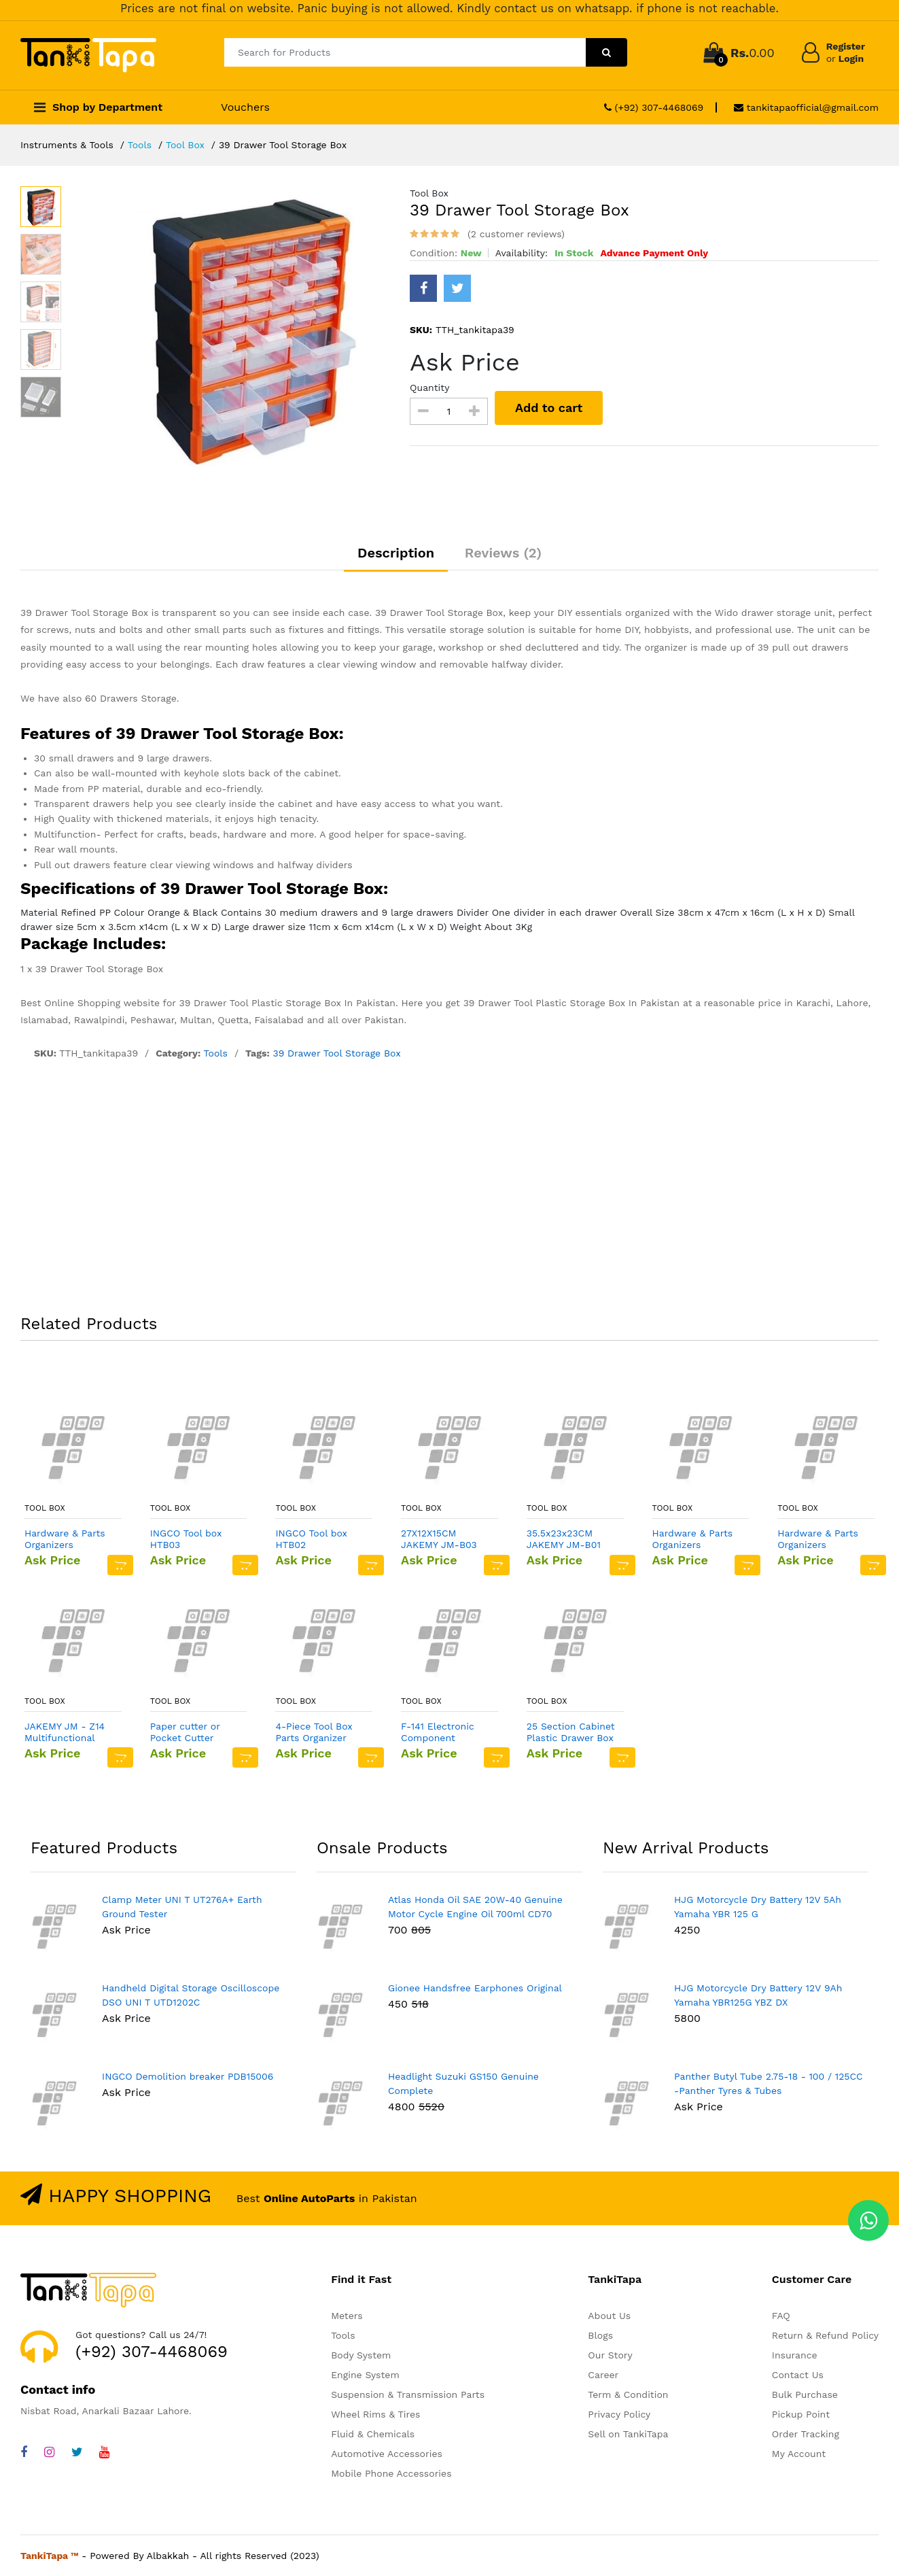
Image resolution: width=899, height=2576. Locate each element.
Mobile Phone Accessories (391, 2473)
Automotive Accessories (386, 2453)
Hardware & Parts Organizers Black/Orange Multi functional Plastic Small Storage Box (68, 1539)
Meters (346, 2315)
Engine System (365, 2374)
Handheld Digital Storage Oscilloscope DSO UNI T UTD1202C (190, 1995)
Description (395, 553)
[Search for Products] (405, 52)
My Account (799, 2453)
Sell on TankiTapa (628, 2433)
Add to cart (548, 407)
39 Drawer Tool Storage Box (336, 1053)
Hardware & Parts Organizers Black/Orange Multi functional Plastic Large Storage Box (821, 1539)
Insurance (794, 2355)
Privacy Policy (619, 2414)
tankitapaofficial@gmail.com (806, 107)
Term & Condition (628, 2394)
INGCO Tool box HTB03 (186, 1539)
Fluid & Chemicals (373, 2433)
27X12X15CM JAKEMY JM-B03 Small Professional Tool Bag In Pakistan (444, 1539)
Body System (361, 2355)
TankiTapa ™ (49, 2555)
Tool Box (185, 144)
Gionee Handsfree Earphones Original (475, 1987)
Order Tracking (805, 2433)
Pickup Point (801, 2414)
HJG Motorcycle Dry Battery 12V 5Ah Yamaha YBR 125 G (757, 1906)
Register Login (845, 52)
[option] (249, 327)
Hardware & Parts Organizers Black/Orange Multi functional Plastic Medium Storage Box (696, 1539)
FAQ (781, 2315)
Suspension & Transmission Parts (407, 2394)
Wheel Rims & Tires (375, 2414)
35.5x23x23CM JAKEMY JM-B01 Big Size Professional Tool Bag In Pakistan (566, 1539)
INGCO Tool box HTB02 (311, 1539)
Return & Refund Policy (825, 2335)
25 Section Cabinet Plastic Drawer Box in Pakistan (571, 1732)
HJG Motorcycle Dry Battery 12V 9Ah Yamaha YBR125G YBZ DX (758, 1995)
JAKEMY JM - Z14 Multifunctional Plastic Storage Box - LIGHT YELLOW (69, 1732)
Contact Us (798, 2374)
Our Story (610, 2355)
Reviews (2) (503, 553)
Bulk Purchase (805, 2394)
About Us (609, 2315)
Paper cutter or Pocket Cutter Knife (185, 1732)
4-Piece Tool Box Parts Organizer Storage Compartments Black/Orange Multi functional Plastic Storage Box (319, 1732)
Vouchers (245, 107)
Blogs (600, 2335)
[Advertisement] (450, 1190)
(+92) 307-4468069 (653, 107)
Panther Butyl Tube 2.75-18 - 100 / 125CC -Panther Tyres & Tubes (768, 2083)
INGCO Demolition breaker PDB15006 (187, 2076)
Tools (140, 144)
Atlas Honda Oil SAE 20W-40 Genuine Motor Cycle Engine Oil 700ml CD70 (475, 1906)
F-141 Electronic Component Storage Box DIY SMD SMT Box (437, 1732)
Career (603, 2374)
